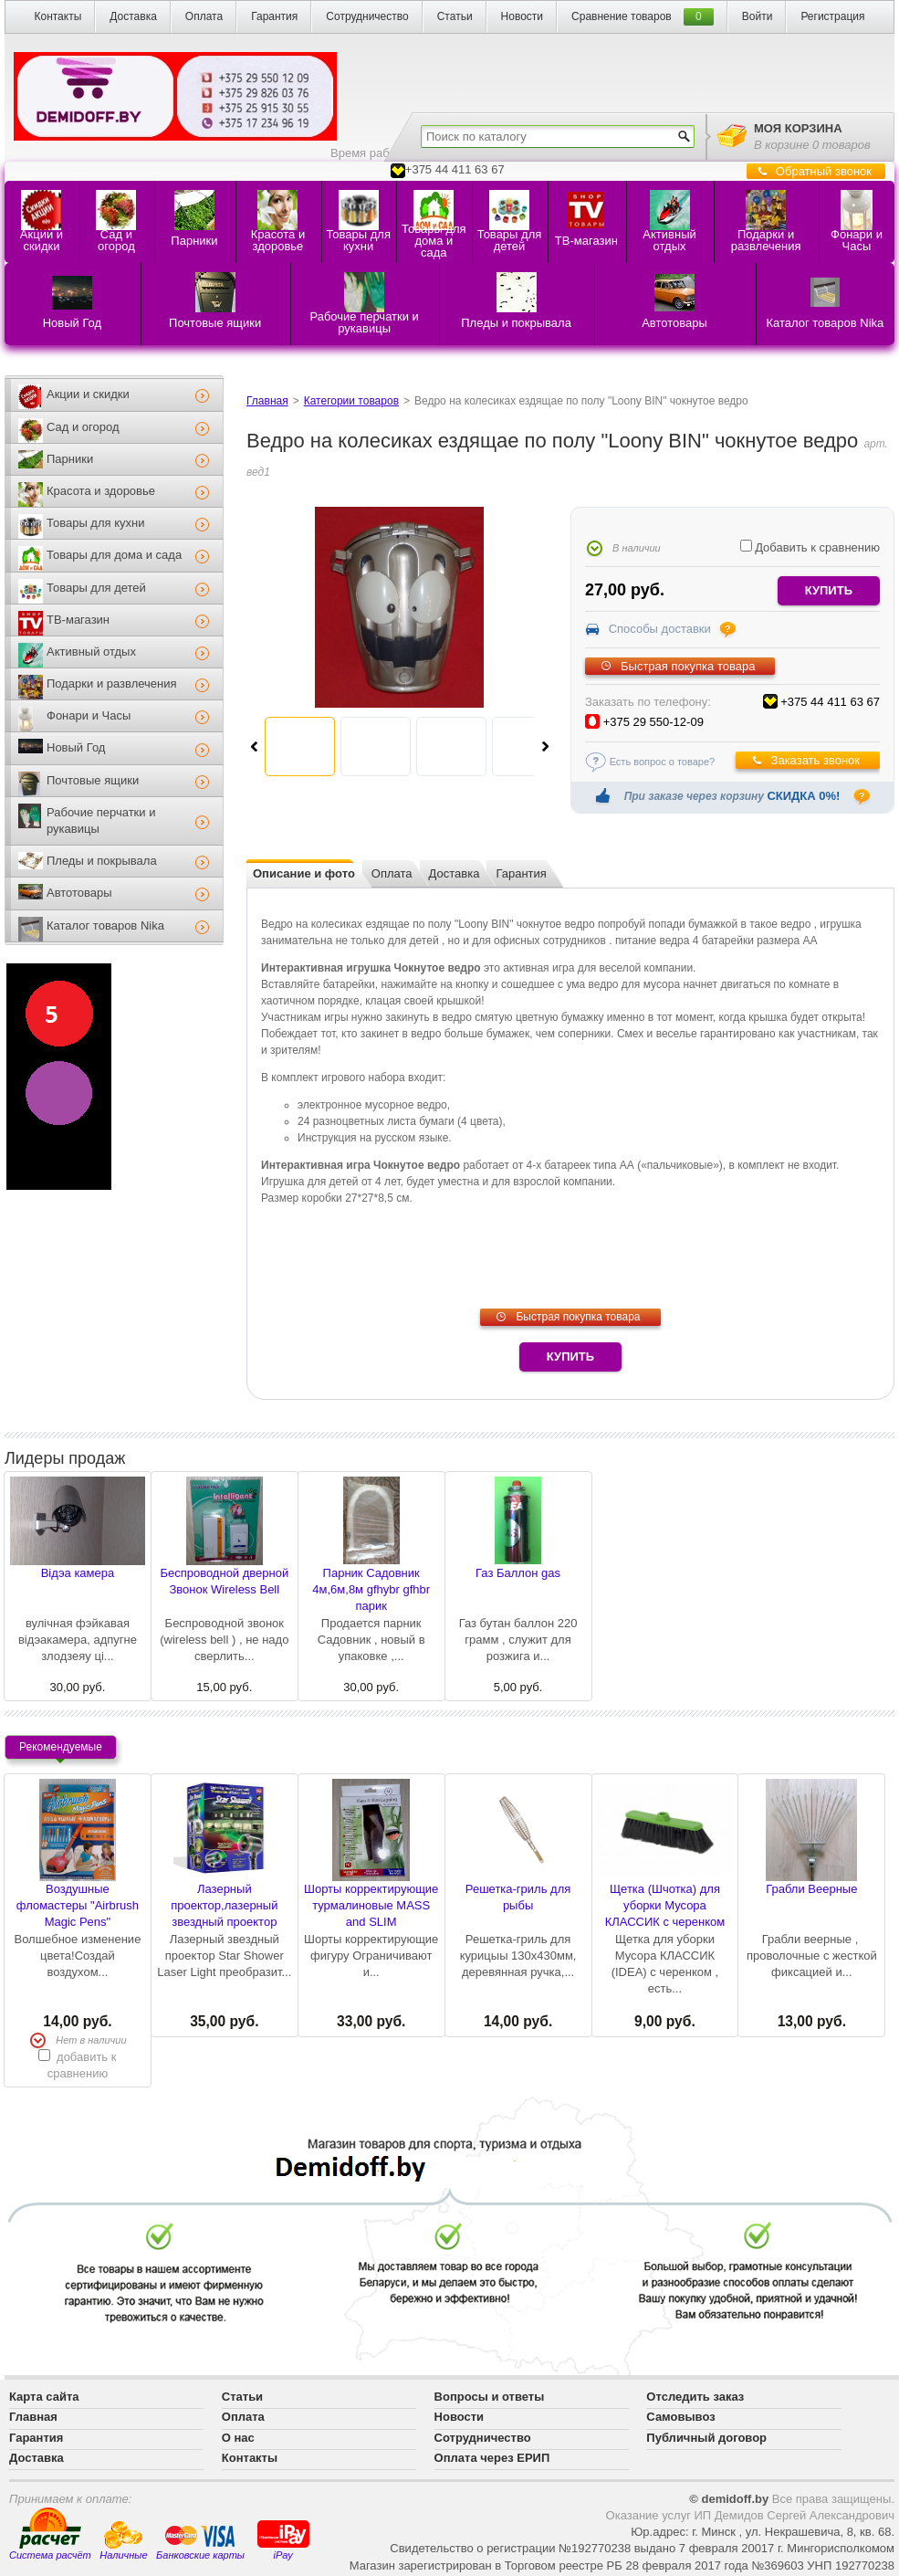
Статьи (455, 16)
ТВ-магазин (78, 619)
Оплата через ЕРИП (492, 2458)
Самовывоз (680, 2417)
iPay (283, 2538)
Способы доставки (660, 629)
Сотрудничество (367, 16)
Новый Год (76, 747)
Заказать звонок (815, 760)
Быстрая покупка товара (688, 666)
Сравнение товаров (621, 16)
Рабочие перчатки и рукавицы (101, 820)
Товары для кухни (95, 523)
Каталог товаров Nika (105, 925)
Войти (757, 16)
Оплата (204, 16)
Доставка (133, 16)
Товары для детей (96, 587)
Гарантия (274, 16)
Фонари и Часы (89, 715)
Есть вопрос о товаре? (663, 761)
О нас (238, 2438)
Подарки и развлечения (112, 683)
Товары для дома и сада (114, 555)
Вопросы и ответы (489, 2396)
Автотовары (79, 892)
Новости (522, 16)
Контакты (57, 16)
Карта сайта (44, 2396)
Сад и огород (83, 427)
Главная (267, 400)
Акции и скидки (88, 394)
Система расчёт (50, 2534)
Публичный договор (706, 2438)
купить (828, 590)
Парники (70, 459)
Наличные (123, 2540)
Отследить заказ (695, 2396)
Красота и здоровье (101, 491)
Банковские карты (200, 2542)
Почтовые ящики (93, 780)
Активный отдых (91, 651)
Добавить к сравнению (810, 547)
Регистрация (832, 16)
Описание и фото (304, 873)
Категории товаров (351, 400)
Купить (570, 1356)
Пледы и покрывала (102, 860)
